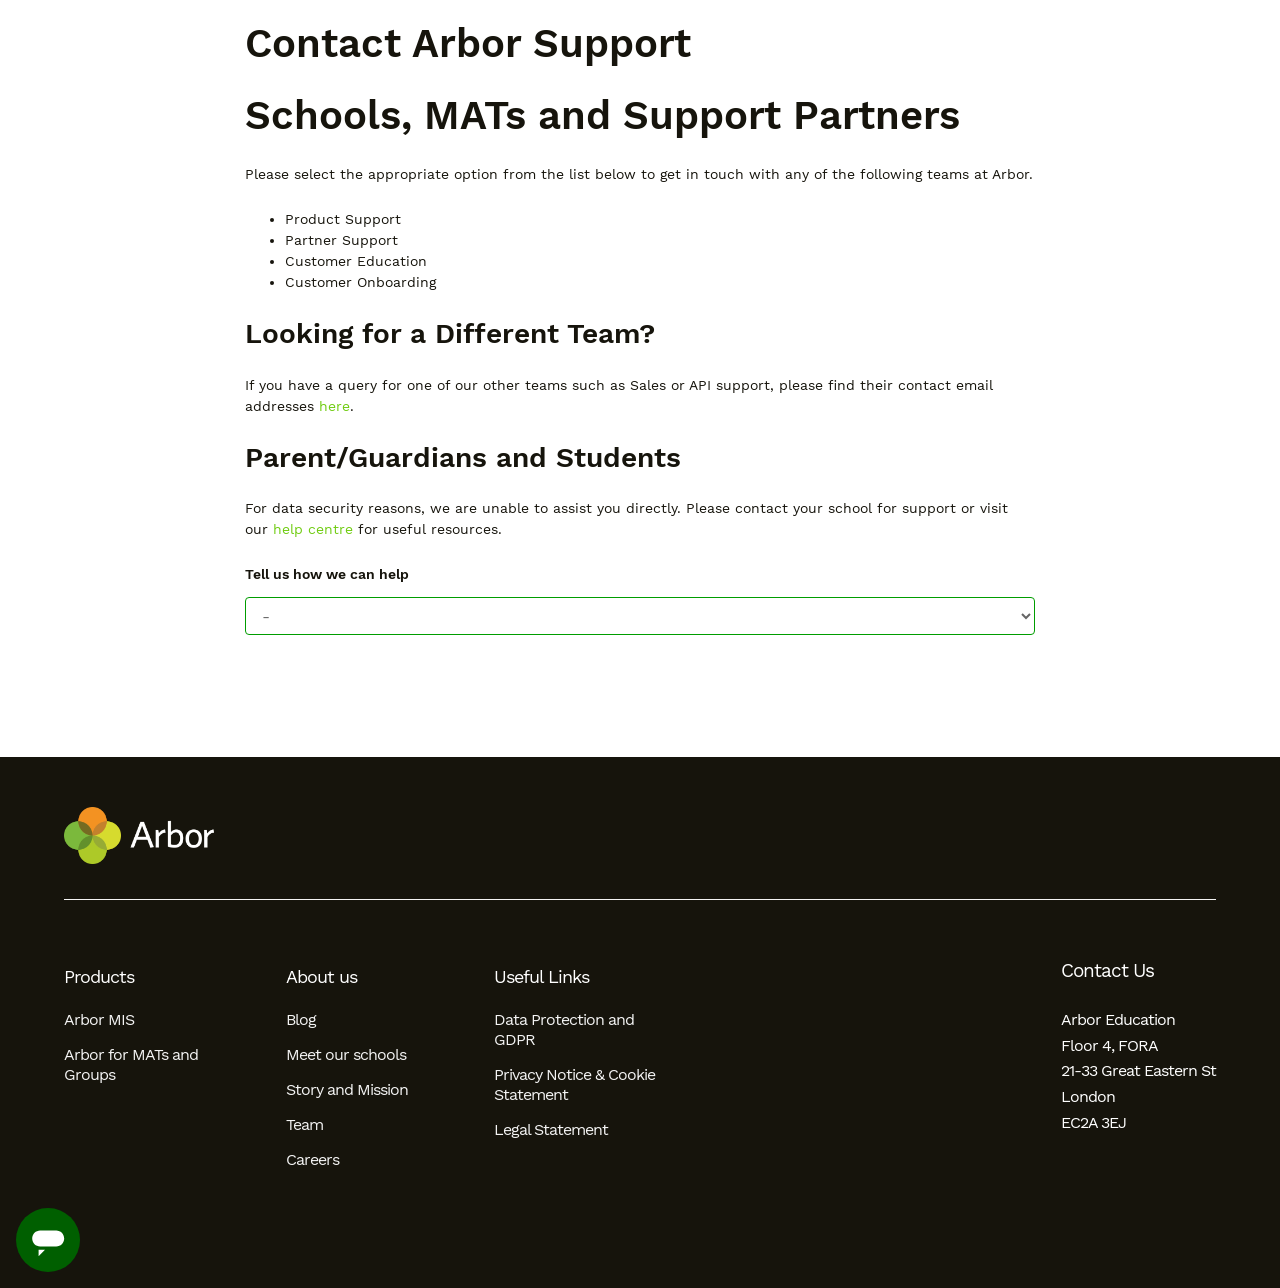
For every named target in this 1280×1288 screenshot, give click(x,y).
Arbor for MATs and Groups (131, 1064)
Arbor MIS (99, 1019)
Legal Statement (551, 1129)
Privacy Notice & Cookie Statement (574, 1084)
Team (304, 1124)
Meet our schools (346, 1054)
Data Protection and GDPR (564, 1029)
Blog (301, 1019)
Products (99, 977)
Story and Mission (347, 1089)
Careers (312, 1159)
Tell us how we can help (327, 574)
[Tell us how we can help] (640, 616)
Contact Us (1107, 971)
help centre (313, 529)
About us (321, 977)
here (334, 406)
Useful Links (541, 977)
